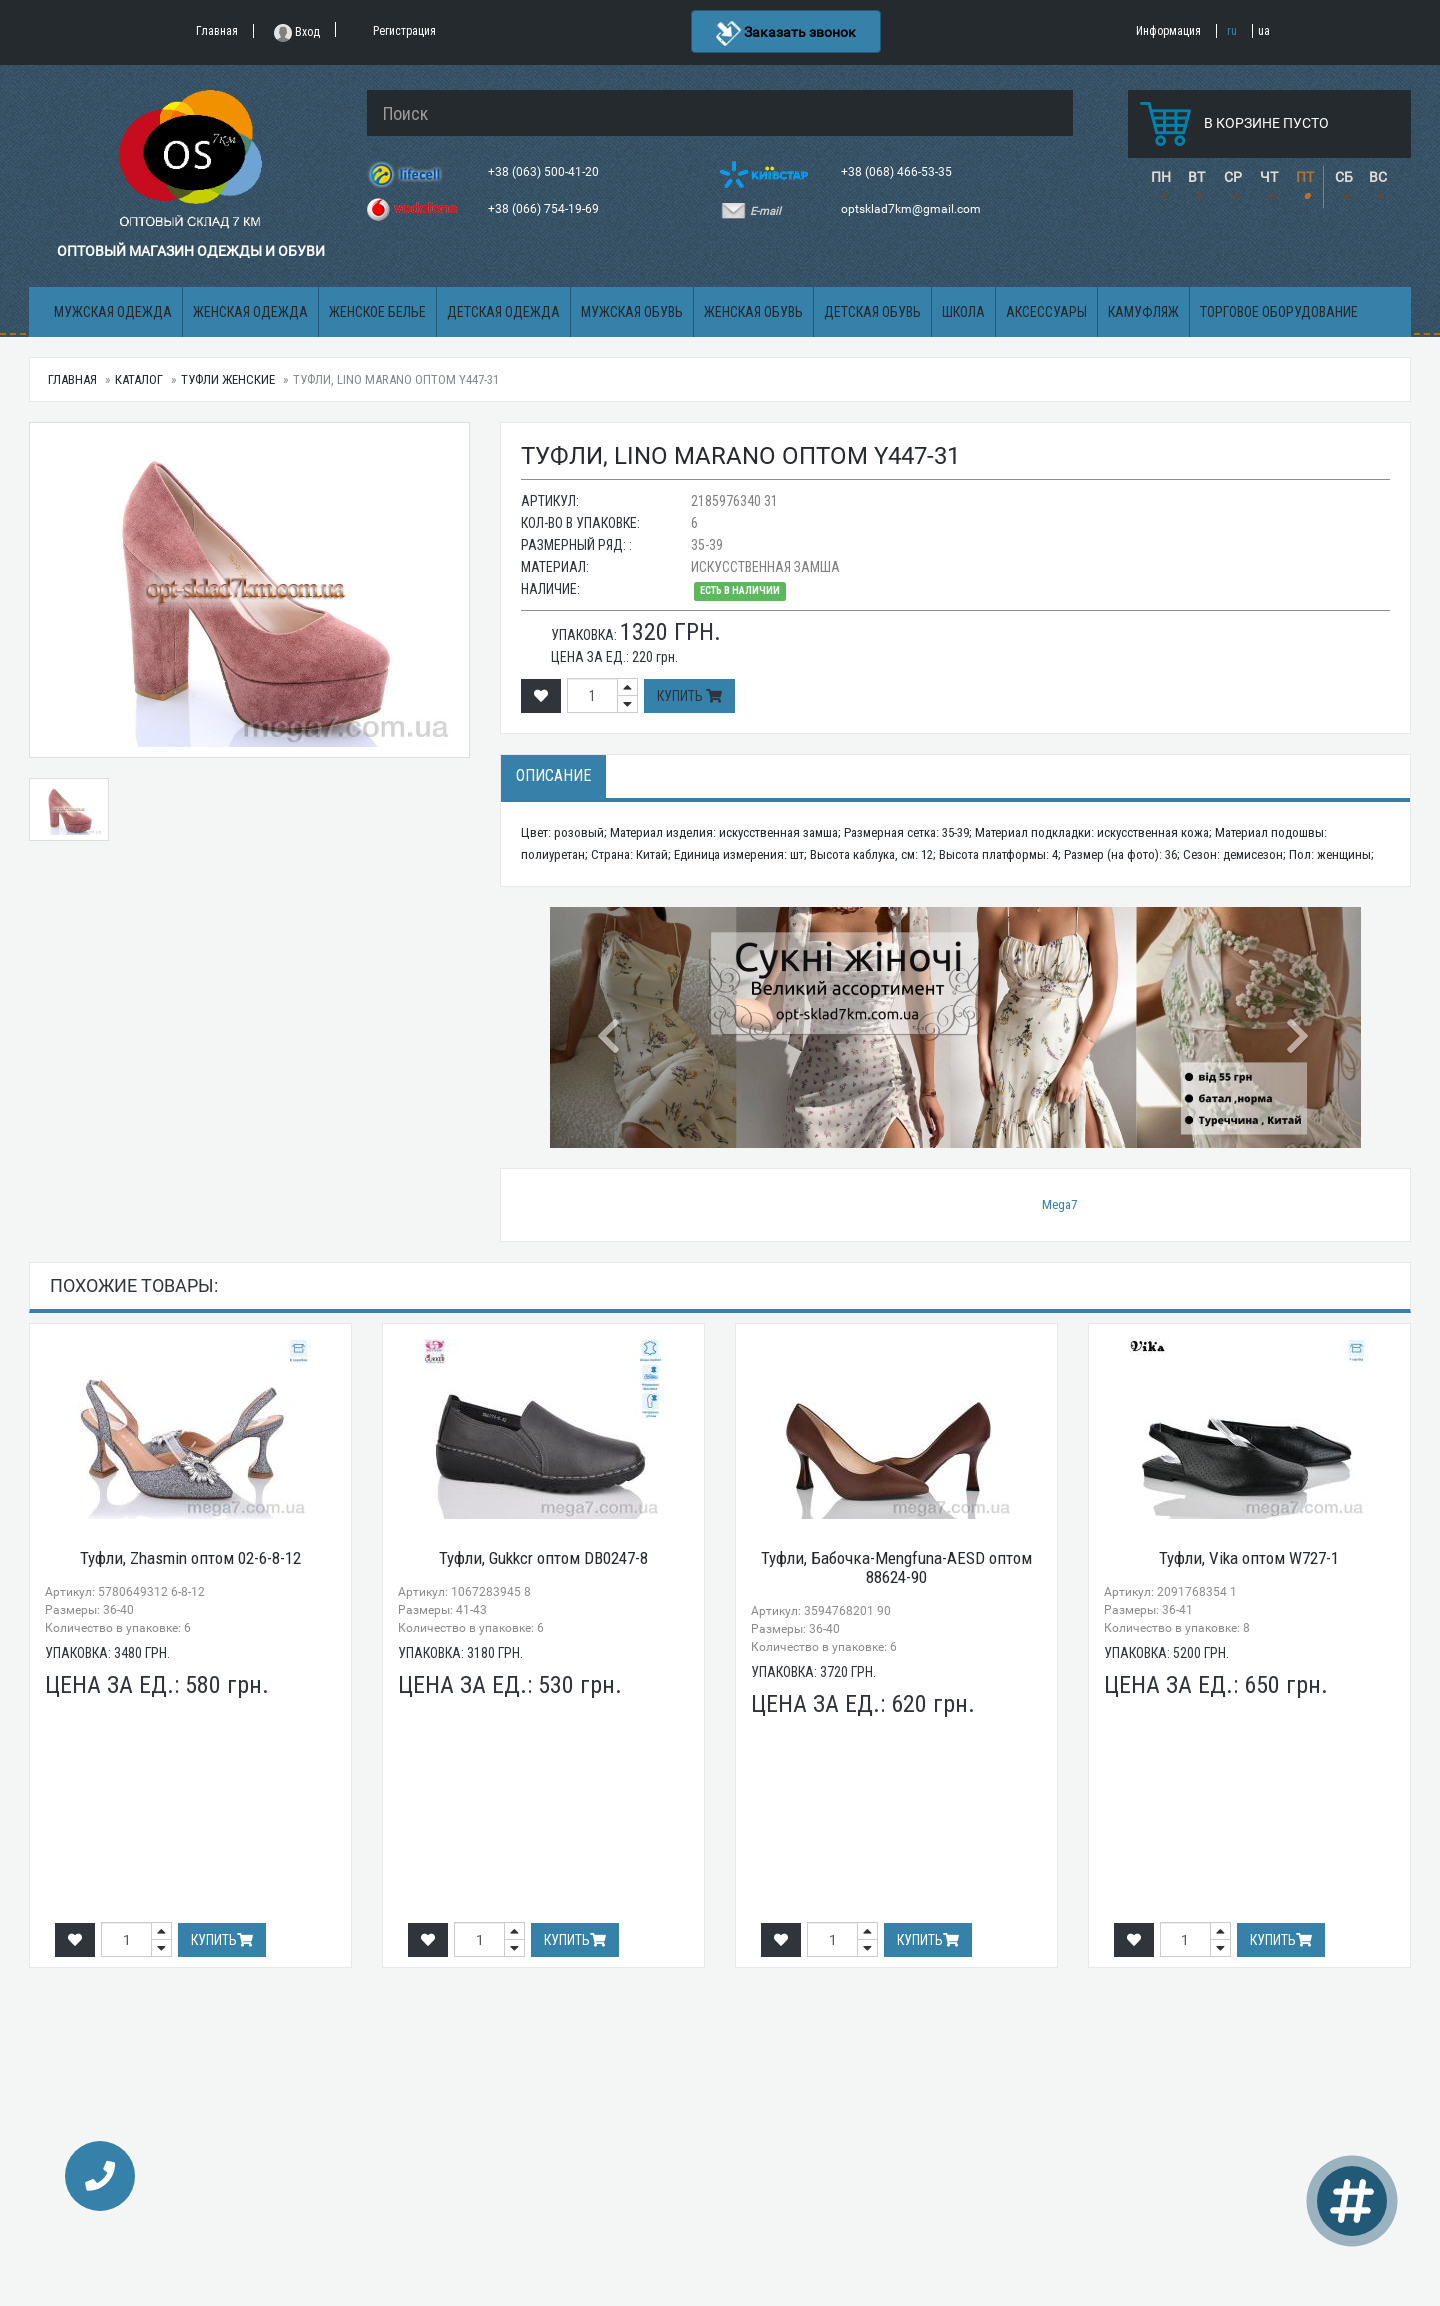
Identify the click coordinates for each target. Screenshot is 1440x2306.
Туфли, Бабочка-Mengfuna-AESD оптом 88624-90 (896, 1567)
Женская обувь (753, 312)
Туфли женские (228, 379)
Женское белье (377, 312)
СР (1233, 177)
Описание (553, 775)
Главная (72, 379)
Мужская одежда (113, 312)
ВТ (1196, 177)
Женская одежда (250, 312)
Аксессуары (1046, 312)
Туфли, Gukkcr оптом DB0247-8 (543, 1558)
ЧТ (1269, 177)
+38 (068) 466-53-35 (898, 172)
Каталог (139, 379)
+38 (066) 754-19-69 (545, 209)
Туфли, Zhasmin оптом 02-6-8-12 (190, 1558)
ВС (1378, 177)
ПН (1161, 177)
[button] (611, 1027)
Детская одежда (503, 312)
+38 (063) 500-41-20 (545, 172)
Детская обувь (872, 312)
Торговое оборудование (1279, 312)
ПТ (1305, 177)
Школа (963, 312)
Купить (689, 696)
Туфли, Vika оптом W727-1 (1249, 1558)
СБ (1344, 177)
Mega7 (1059, 1204)
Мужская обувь (632, 312)
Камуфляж (1143, 312)
